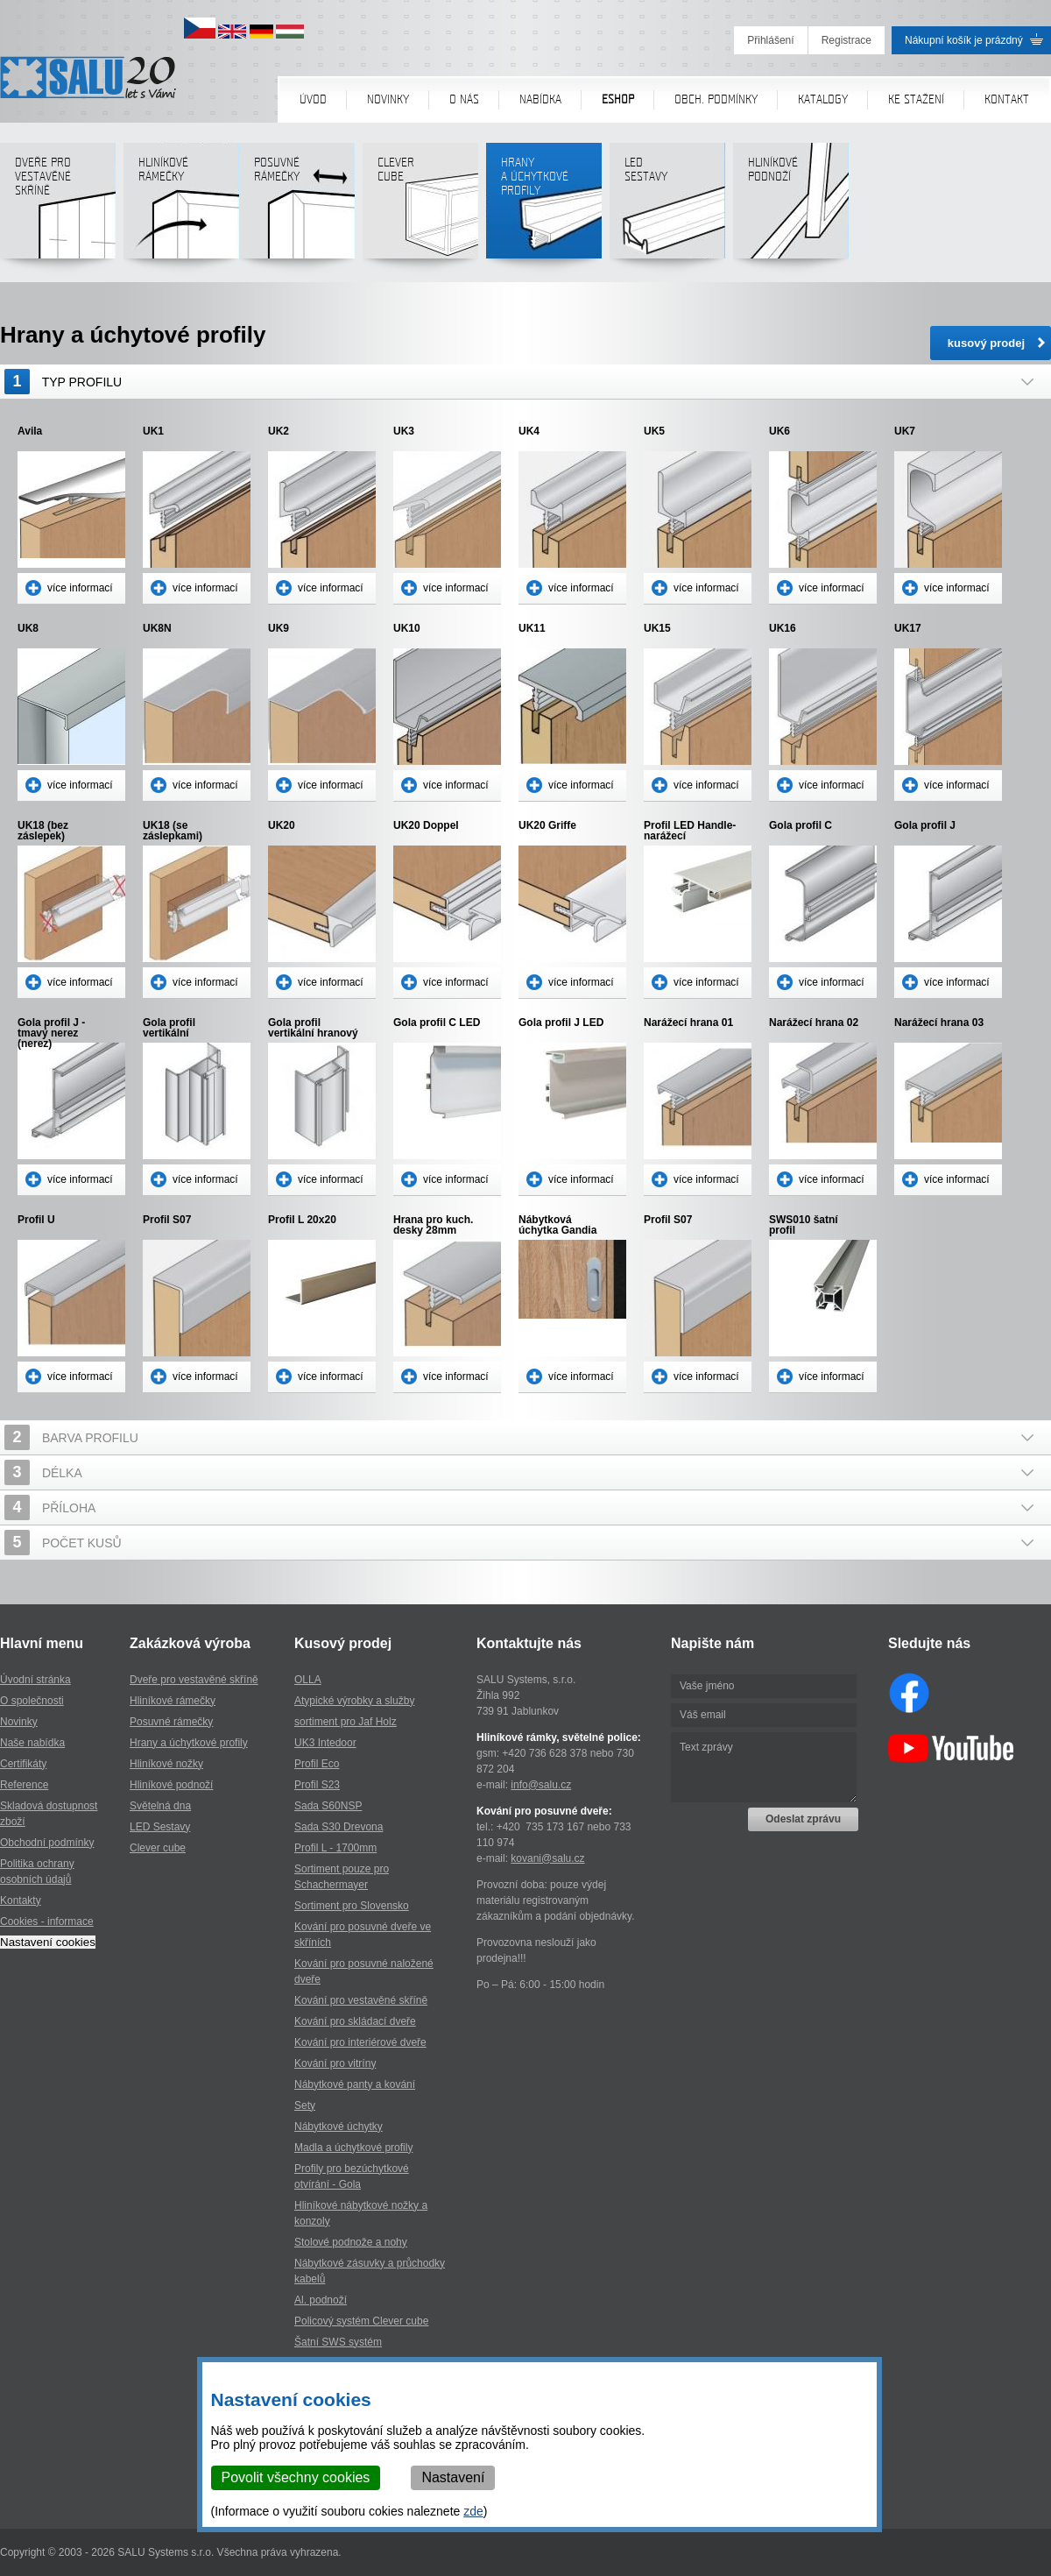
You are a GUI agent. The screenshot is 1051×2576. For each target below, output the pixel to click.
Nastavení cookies (47, 1942)
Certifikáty (23, 1764)
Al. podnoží (320, 2300)
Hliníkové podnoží (790, 207)
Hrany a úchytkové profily (189, 1743)
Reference (24, 1785)
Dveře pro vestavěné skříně (57, 207)
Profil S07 (167, 1220)
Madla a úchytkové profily (353, 2147)
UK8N (157, 628)
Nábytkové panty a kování (354, 2084)
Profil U (36, 1220)
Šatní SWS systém (338, 2342)
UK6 (779, 431)
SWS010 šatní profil (803, 1224)
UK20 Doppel (426, 826)
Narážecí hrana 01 (688, 1023)
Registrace (846, 40)
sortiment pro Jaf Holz (345, 1722)
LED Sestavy (160, 1827)
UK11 (532, 628)
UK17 (907, 628)
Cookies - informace (47, 1921)
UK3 (403, 431)
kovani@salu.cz (547, 1858)
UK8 (28, 628)
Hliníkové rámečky (180, 207)
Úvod (313, 99)
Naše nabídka (32, 1743)
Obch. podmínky (716, 99)
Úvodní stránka (35, 1680)
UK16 (782, 628)
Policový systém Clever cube (361, 2321)
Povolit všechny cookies (296, 2477)
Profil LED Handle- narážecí (690, 830)
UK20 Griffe (547, 826)
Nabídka (540, 99)
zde (474, 2511)
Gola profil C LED (436, 1023)
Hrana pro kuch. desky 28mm (433, 1224)
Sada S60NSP (328, 1806)
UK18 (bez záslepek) (43, 830)
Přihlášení (770, 40)
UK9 (278, 628)
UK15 (657, 628)
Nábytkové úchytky (338, 2126)
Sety (304, 2105)
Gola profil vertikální (169, 1027)
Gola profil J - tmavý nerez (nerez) (51, 1027)
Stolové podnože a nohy (350, 2242)
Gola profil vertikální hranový (313, 1027)
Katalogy (823, 99)
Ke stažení (916, 99)
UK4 (529, 431)
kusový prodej (986, 343)
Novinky (388, 99)
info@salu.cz (541, 1785)
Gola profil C (800, 826)
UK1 (153, 431)
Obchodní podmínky (47, 1842)
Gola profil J (925, 826)
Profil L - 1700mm (335, 1848)
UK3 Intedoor (325, 1743)
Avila (30, 431)
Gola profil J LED (560, 1023)
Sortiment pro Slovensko (351, 1906)
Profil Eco (316, 1764)
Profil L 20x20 (302, 1220)
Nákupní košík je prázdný (964, 40)
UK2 (278, 431)
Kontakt (1006, 99)
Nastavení (453, 2477)
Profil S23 (317, 1785)
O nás (464, 99)
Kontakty (20, 1900)
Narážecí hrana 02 (813, 1023)
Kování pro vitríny (335, 2063)
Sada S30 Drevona (338, 1827)
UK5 (654, 431)
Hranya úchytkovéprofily (543, 207)
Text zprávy (764, 1767)
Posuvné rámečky (296, 207)
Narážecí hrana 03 (939, 1023)
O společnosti (32, 1701)
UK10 (406, 628)
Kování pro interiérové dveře (360, 2042)
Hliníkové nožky (166, 1764)
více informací (80, 588)
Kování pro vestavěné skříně (360, 2000)
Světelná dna (160, 1806)
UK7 (904, 431)
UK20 (281, 826)
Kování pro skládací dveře (355, 2021)
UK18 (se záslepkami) (172, 830)
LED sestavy (667, 207)
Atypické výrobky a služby (354, 1701)
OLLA (307, 1680)
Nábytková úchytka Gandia (557, 1224)
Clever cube (420, 207)
